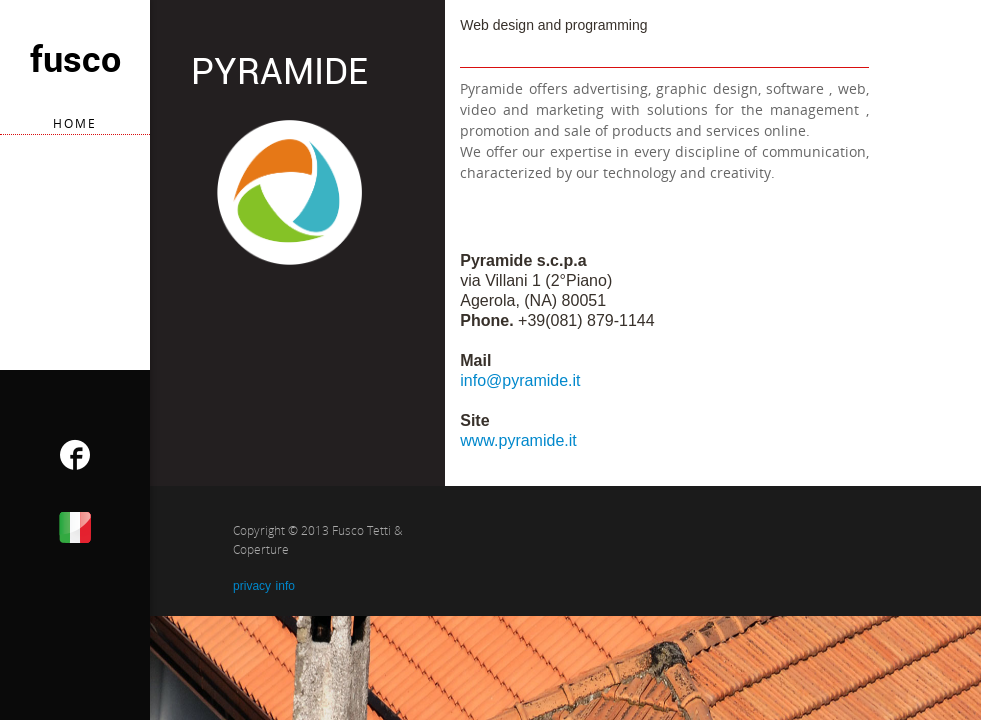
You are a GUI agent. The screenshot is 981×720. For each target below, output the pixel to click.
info (285, 586)
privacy (252, 586)
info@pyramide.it (520, 380)
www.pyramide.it (518, 440)
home (75, 123)
